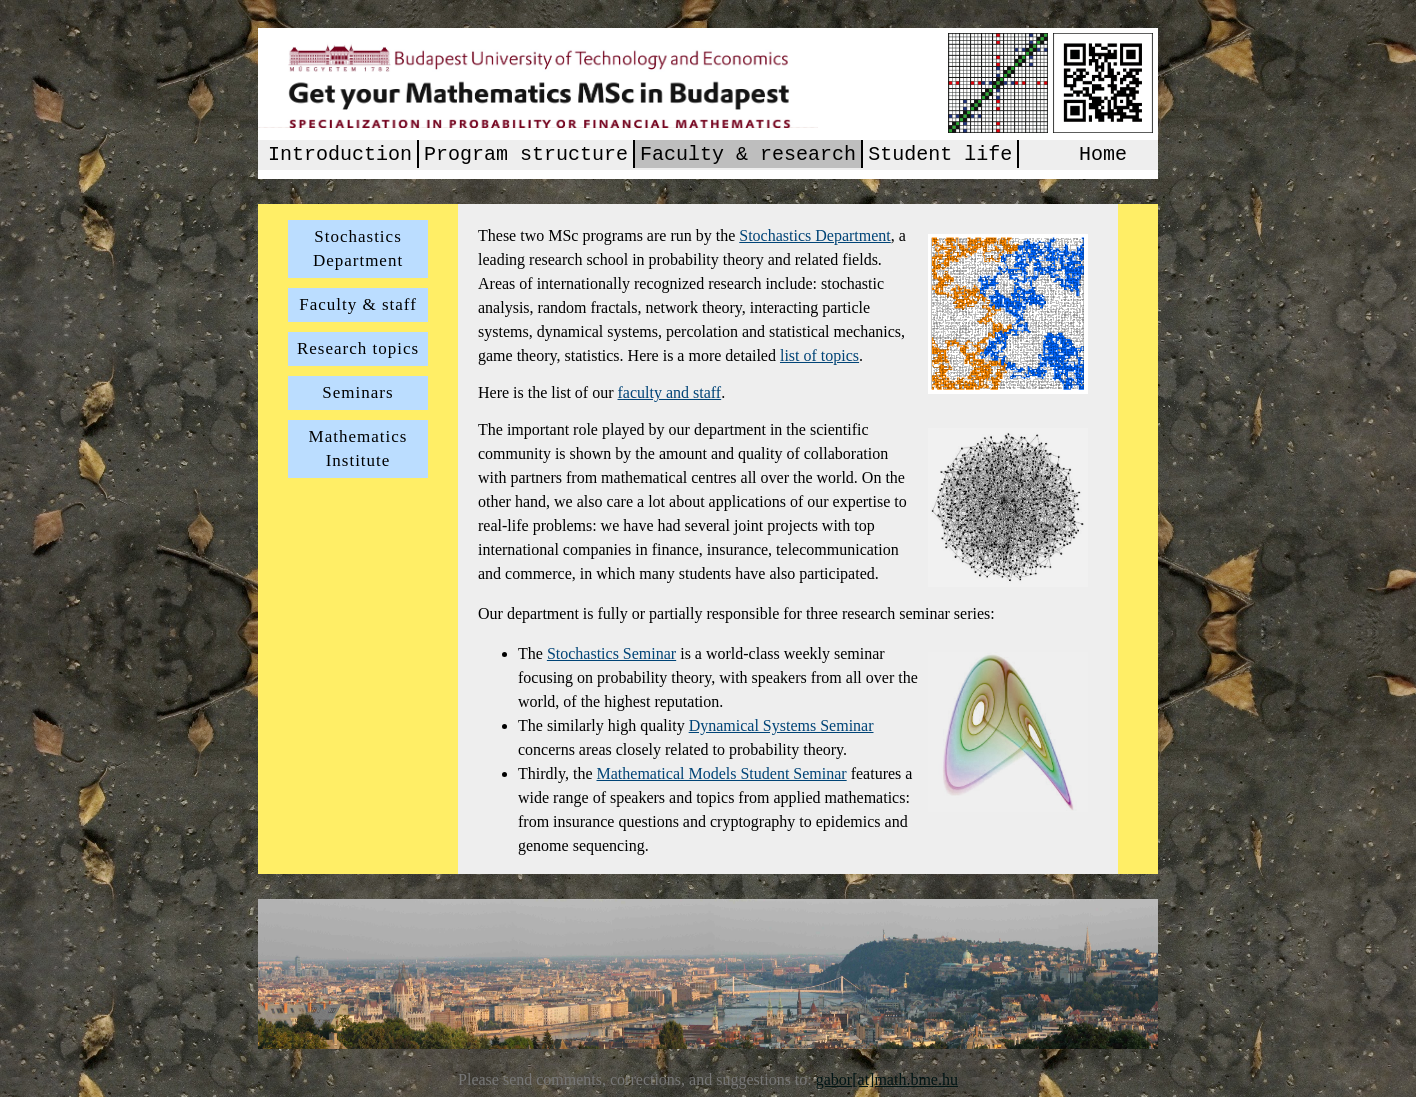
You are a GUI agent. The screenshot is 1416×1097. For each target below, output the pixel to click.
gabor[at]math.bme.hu (887, 1079)
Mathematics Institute (358, 448)
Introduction (340, 156)
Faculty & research (748, 156)
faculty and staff (670, 392)
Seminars (357, 392)
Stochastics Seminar (611, 653)
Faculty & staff (358, 304)
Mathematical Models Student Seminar (722, 773)
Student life (940, 156)
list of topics (819, 355)
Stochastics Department (358, 248)
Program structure (526, 156)
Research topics (358, 348)
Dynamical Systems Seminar (781, 725)
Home (1103, 156)
